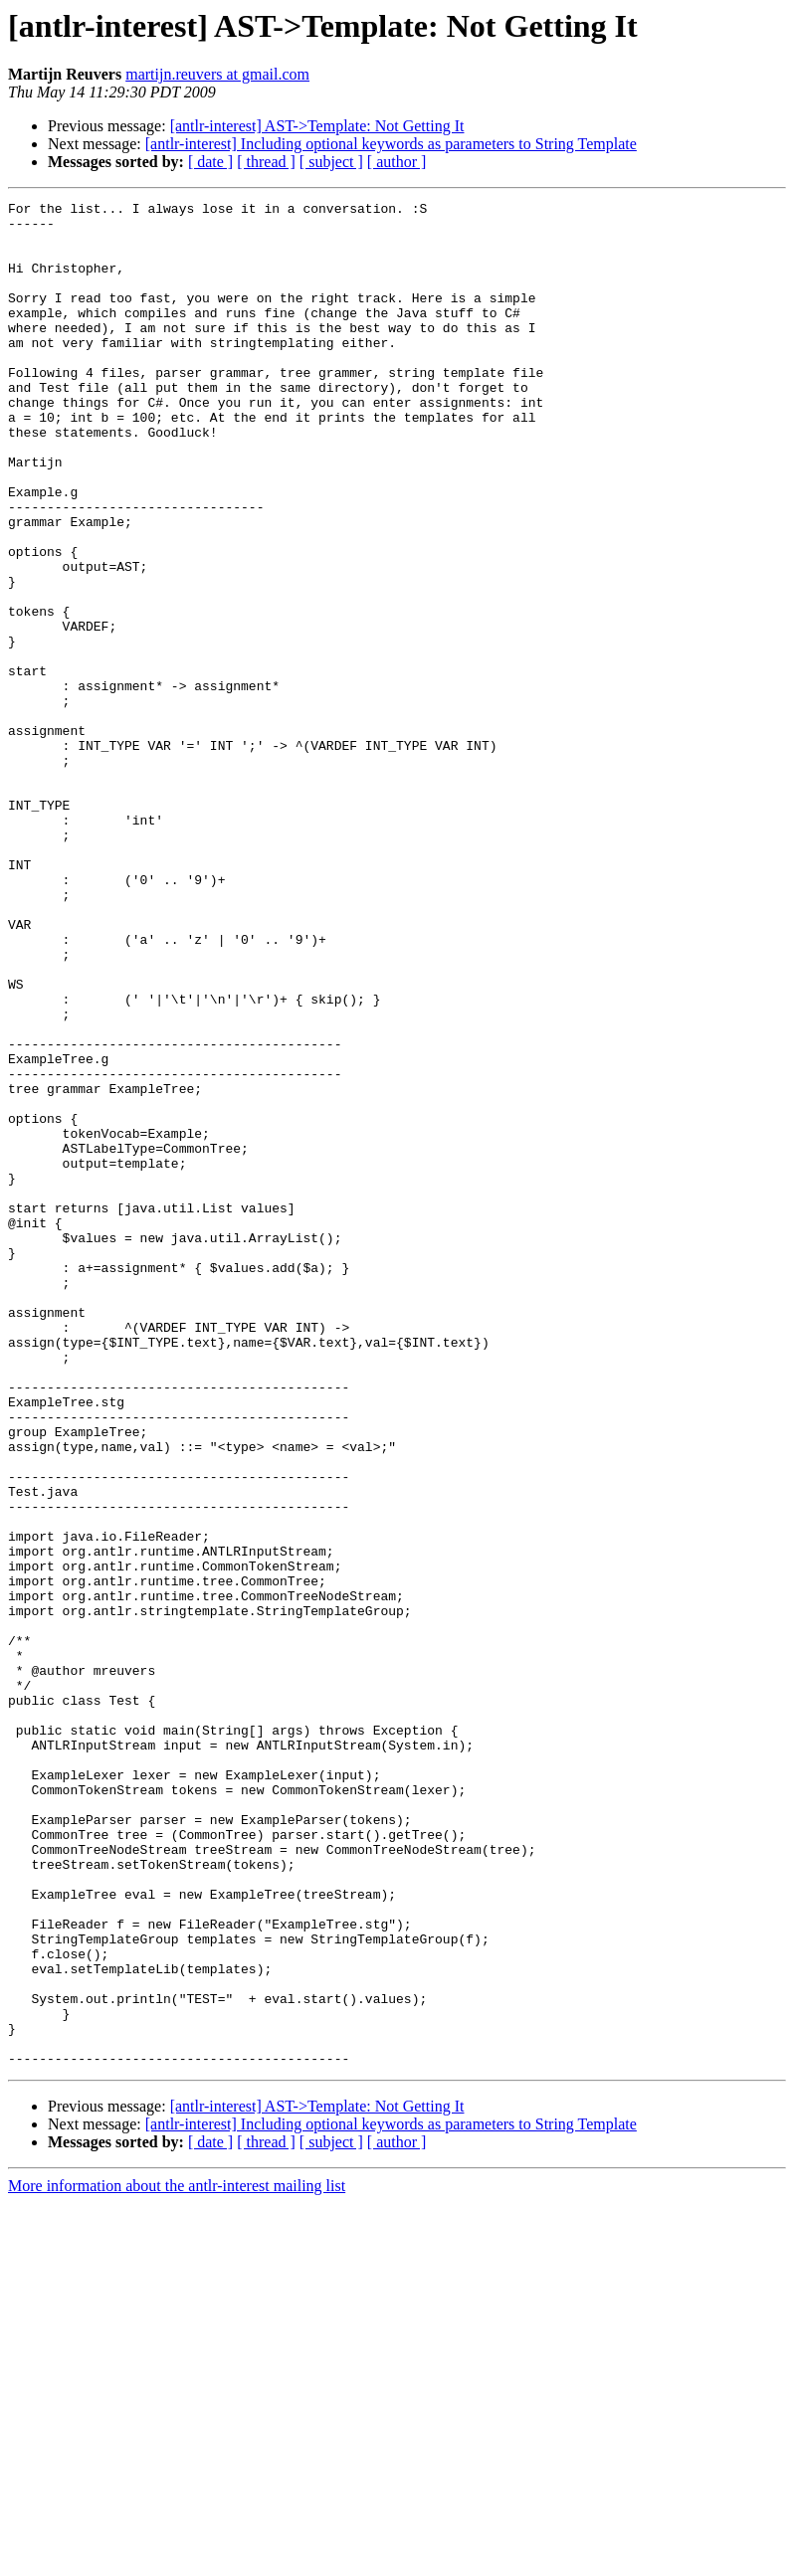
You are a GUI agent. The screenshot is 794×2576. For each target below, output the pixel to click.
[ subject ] (331, 161)
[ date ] (210, 161)
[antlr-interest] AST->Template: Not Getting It (317, 125)
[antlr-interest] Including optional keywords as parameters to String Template (391, 143)
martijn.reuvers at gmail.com (217, 74)
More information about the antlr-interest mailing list (176, 2558)
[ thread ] (266, 161)
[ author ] (397, 161)
